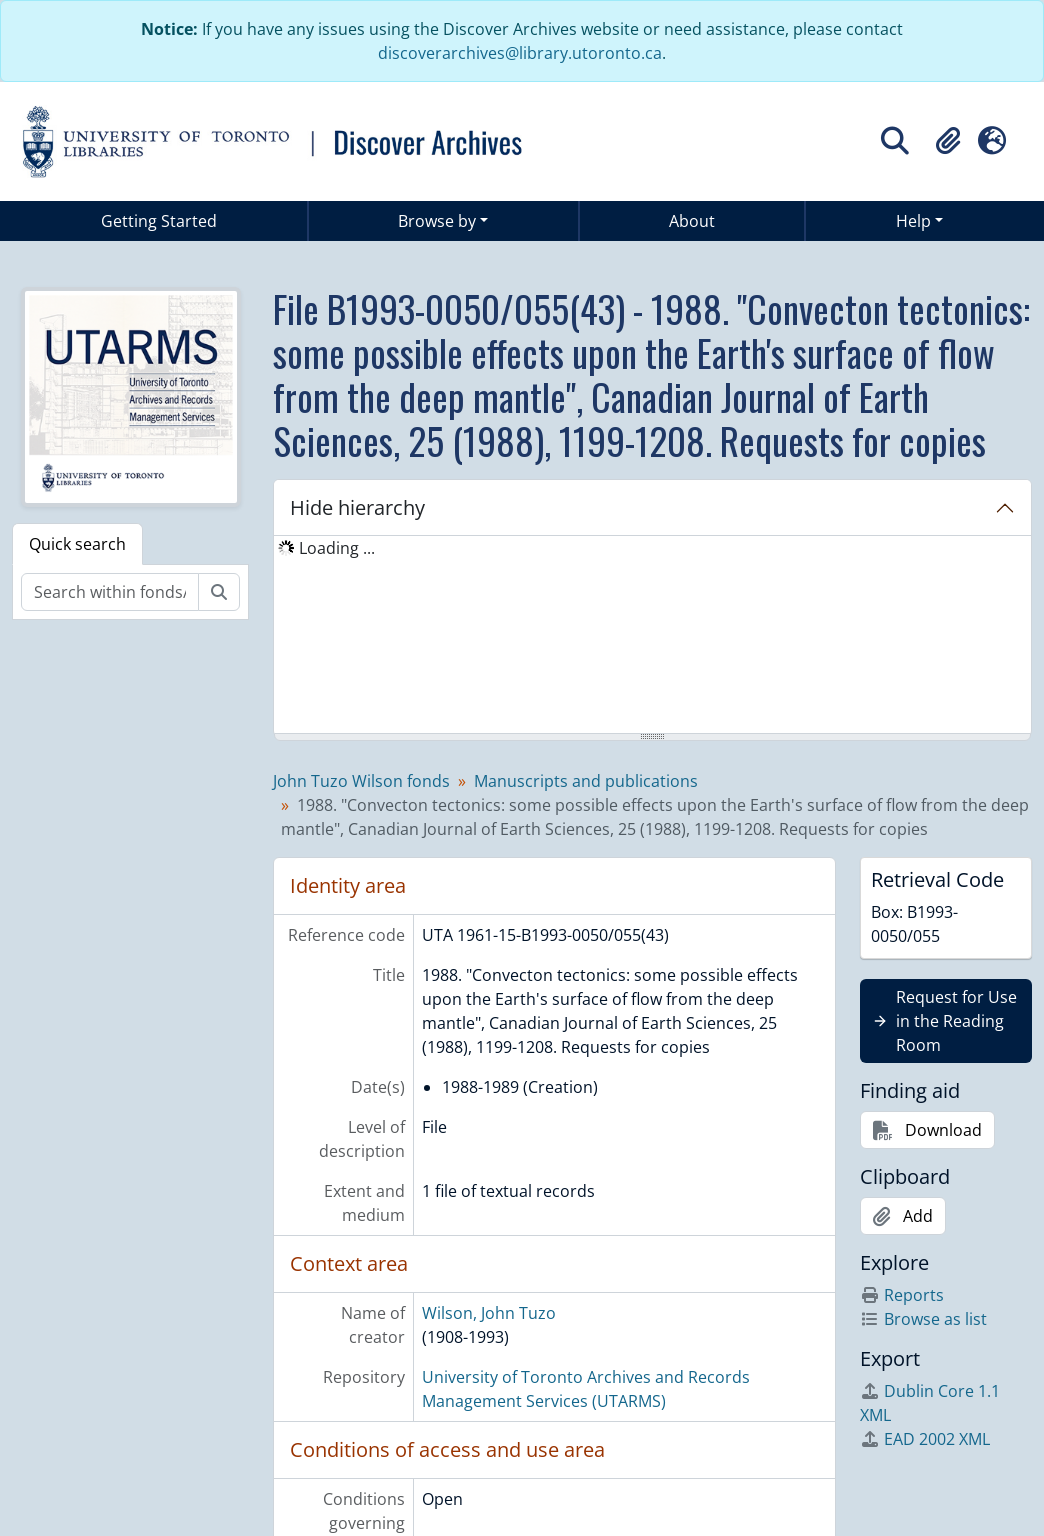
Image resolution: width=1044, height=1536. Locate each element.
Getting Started (159, 221)
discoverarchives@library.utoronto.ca (520, 53)
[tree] (652, 636)
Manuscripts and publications (586, 781)
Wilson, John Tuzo (489, 1313)
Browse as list (923, 1319)
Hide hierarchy (357, 507)
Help (913, 221)
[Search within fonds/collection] (110, 592)
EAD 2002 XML (925, 1439)
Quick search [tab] (77, 544)
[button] (948, 141)
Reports (902, 1295)
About (692, 221)
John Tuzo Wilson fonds (361, 781)
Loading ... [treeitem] (337, 548)
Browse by (437, 221)
